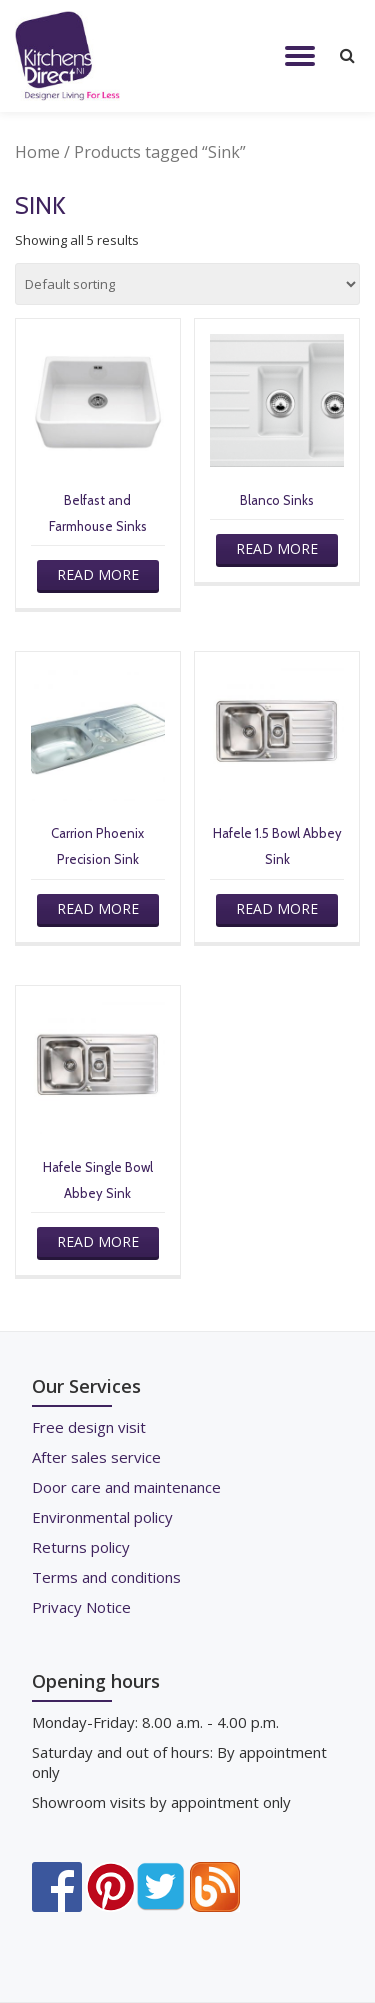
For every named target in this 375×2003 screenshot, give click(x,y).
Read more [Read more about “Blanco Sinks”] (277, 548)
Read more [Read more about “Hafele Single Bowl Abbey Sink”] (98, 1241)
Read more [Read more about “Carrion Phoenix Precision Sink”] (98, 908)
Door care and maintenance (126, 1487)
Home (37, 152)
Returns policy (81, 1547)
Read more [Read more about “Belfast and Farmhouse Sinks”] (98, 574)
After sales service (96, 1457)
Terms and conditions (106, 1577)
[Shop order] (187, 284)
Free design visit (89, 1427)
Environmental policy (102, 1517)
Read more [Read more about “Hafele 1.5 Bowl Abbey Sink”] (277, 908)
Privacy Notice (81, 1607)
